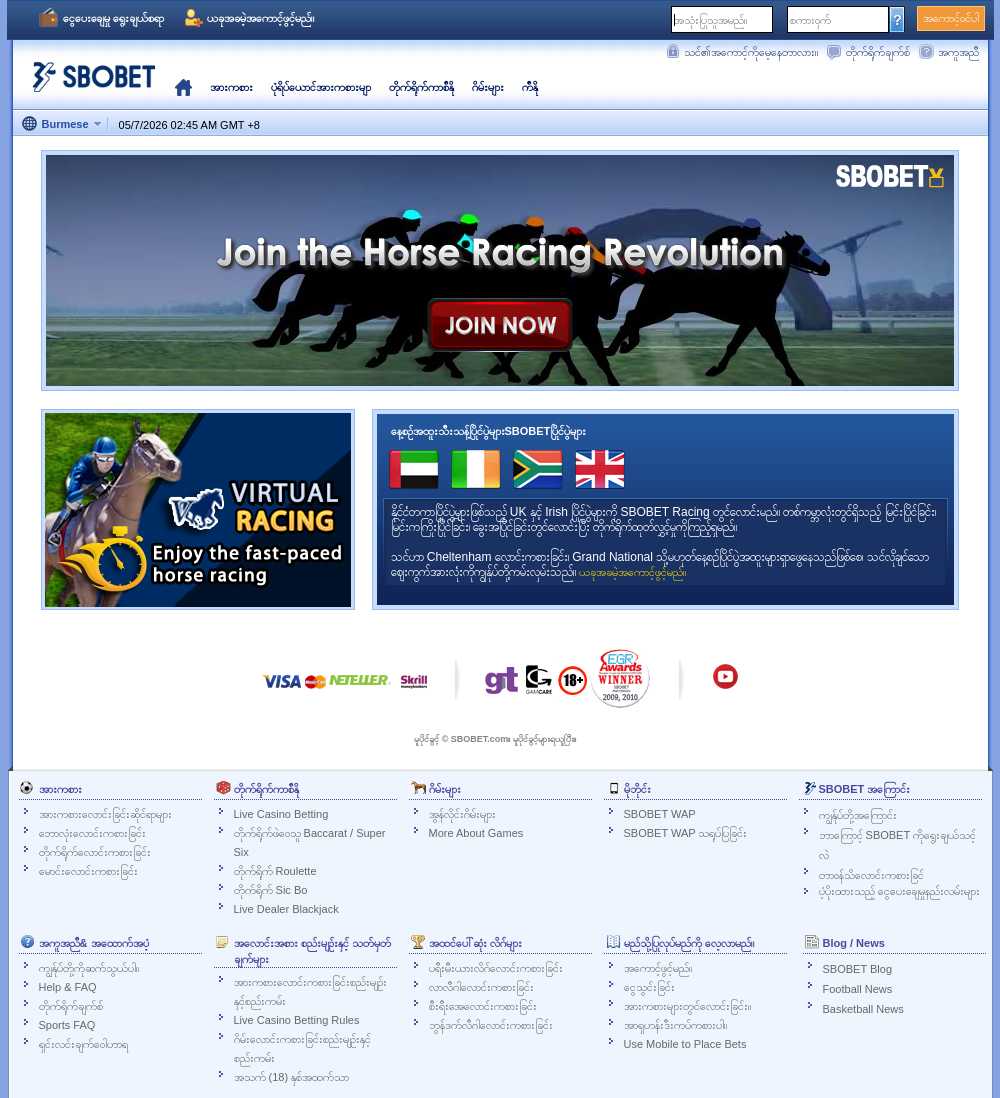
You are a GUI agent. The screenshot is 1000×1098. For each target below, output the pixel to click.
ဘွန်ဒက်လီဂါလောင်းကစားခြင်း (491, 1025)
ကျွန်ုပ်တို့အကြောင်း (858, 815)
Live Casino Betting (281, 814)
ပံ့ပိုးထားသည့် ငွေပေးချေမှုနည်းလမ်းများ (899, 891)
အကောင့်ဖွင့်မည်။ (658, 968)
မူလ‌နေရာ (183, 87)
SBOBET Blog (858, 969)
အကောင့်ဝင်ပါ (951, 18)
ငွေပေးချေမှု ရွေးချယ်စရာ (113, 18)
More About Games (476, 833)
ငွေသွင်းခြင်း (649, 987)
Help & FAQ (68, 987)
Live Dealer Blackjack (286, 909)
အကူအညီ (958, 52)
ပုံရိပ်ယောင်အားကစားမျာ (321, 87)
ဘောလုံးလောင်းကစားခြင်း (92, 833)
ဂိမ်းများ (488, 87)
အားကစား (231, 87)
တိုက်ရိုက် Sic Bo (271, 890)
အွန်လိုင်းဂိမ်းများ (462, 814)
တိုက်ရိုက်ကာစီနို (421, 87)
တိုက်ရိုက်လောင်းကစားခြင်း (95, 852)
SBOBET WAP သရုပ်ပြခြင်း (686, 833)
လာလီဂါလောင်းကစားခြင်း (481, 987)
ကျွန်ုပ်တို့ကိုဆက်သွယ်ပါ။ (89, 968)
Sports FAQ (67, 1025)
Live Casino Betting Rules (297, 1020)
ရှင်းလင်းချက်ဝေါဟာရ (83, 1044)
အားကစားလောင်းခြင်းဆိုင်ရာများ (105, 814)
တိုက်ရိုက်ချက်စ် (878, 52)
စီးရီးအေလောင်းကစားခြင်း (483, 1006)
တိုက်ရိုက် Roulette (275, 871)
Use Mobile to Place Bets (685, 1044)
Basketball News (863, 1009)
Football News (858, 989)
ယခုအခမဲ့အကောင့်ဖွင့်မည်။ (260, 18)
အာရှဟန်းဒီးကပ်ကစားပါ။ (675, 1025)
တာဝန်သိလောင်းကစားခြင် (871, 875)
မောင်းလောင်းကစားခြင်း (88, 871)
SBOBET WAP (660, 814)
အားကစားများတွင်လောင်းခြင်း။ (687, 1006)
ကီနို (530, 87)
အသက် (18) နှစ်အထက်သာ (292, 1077)
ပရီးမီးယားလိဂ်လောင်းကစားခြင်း (496, 968)
